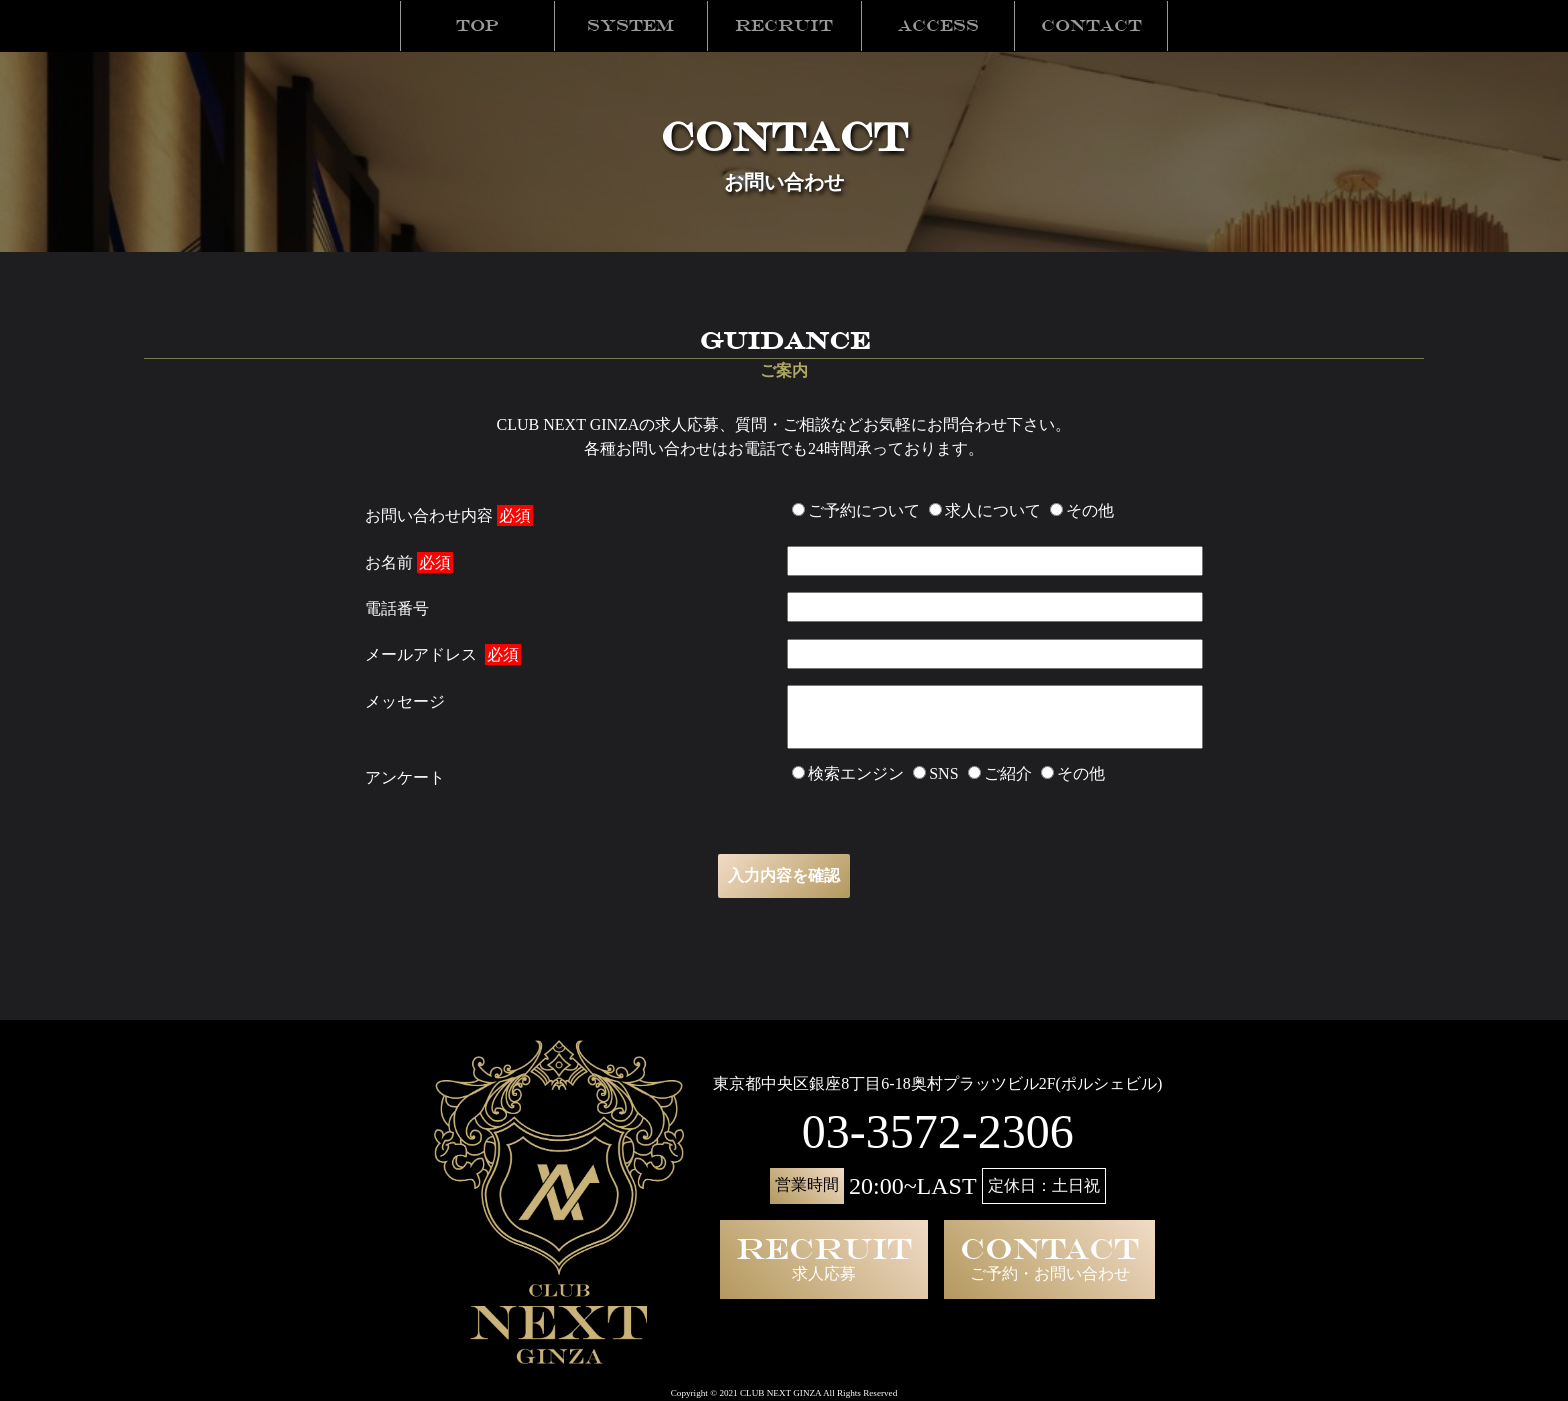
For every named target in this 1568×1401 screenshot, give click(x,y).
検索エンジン (848, 773)
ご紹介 (1000, 773)
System (630, 25)
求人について (985, 510)
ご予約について (856, 510)
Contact (1091, 25)
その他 (1082, 510)
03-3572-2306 (938, 1131)
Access (938, 25)
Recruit (784, 25)
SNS (935, 773)
